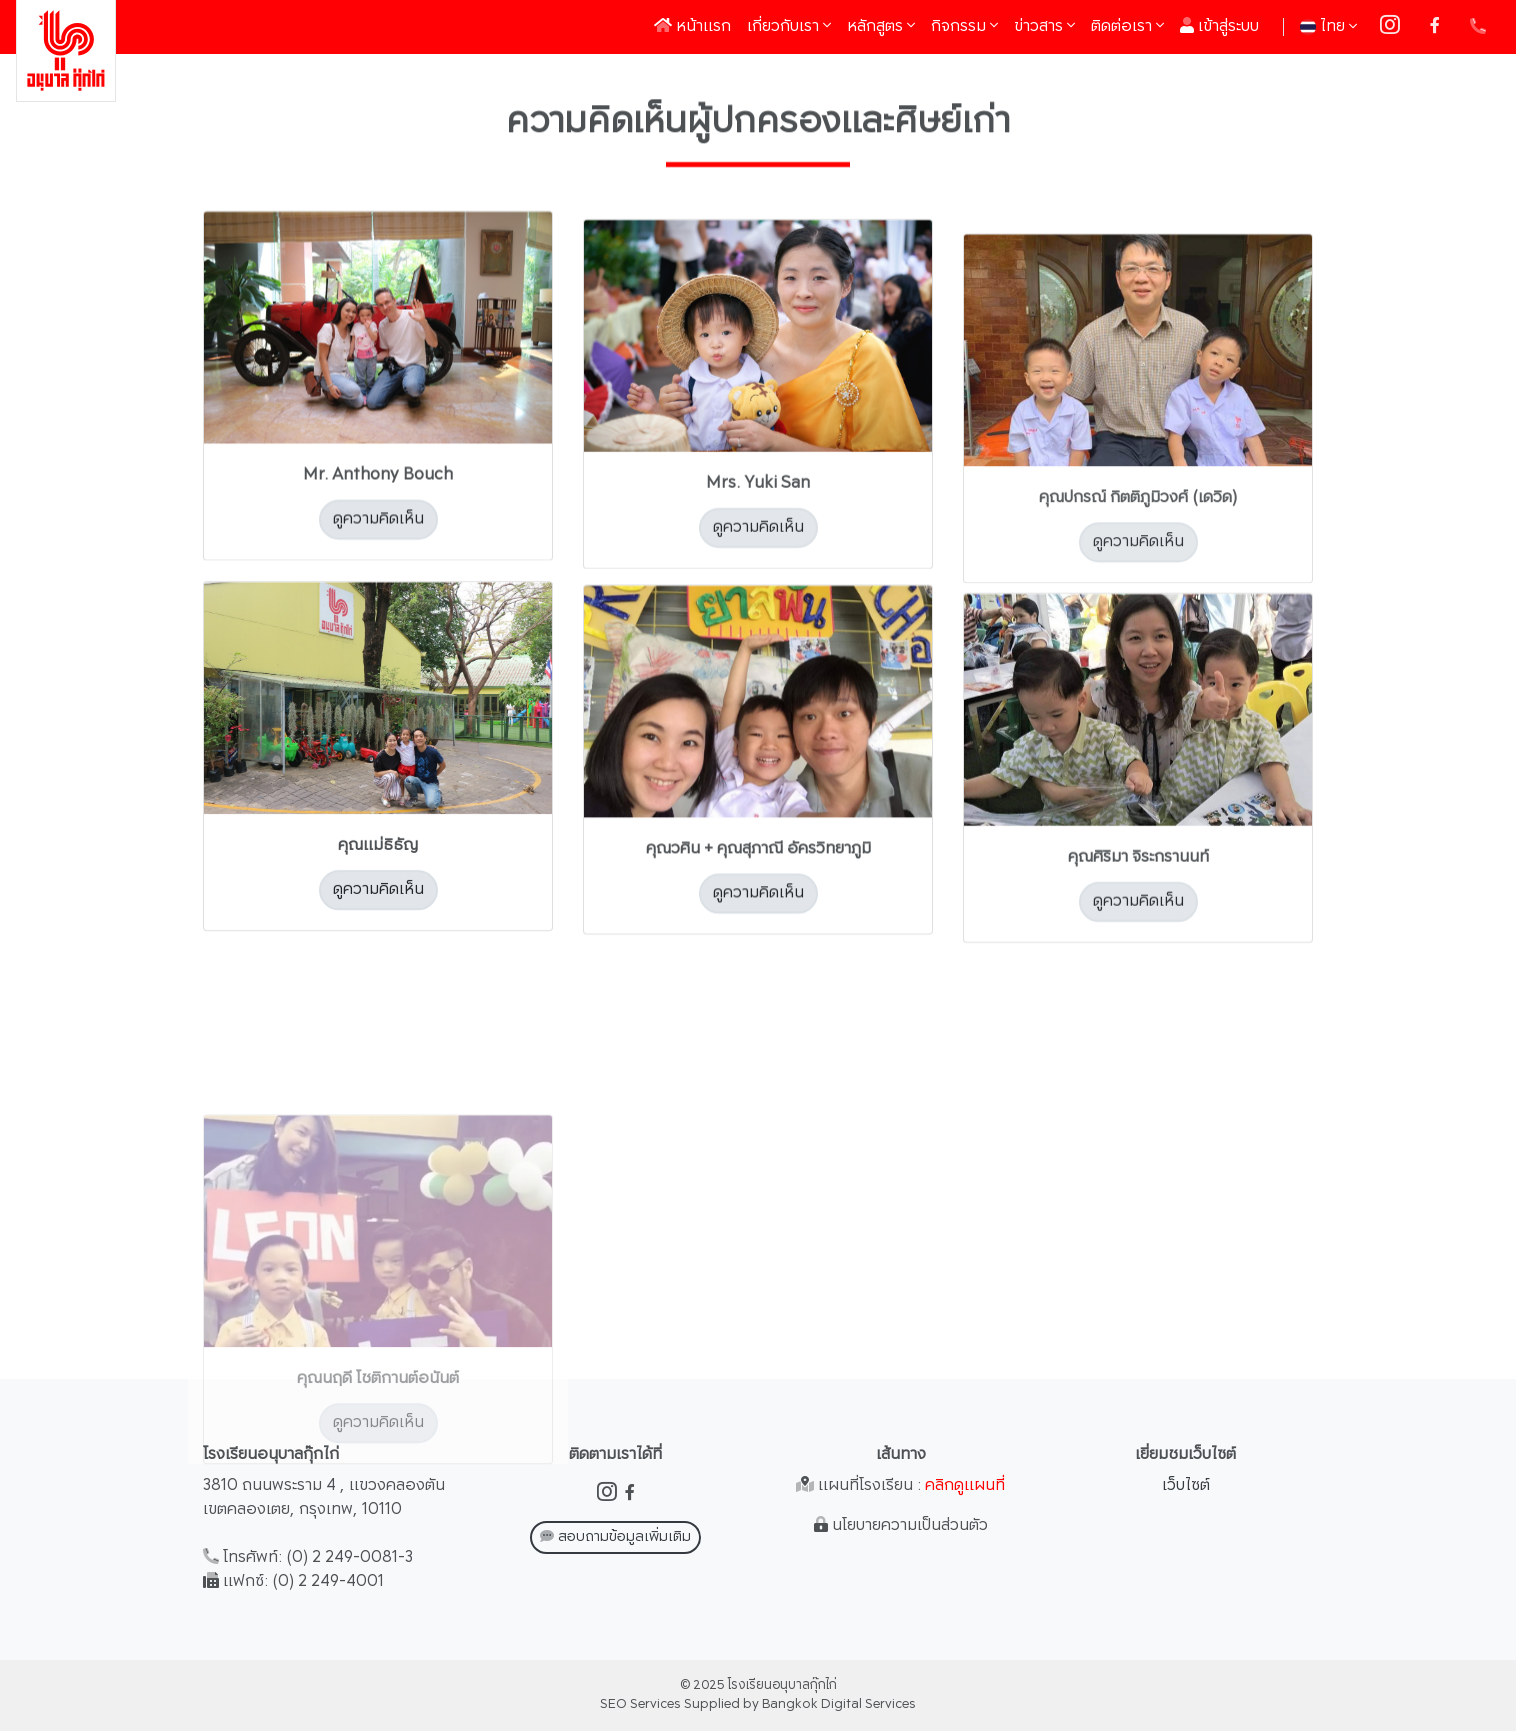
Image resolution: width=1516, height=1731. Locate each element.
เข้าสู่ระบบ (1219, 26)
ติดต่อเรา (1127, 26)
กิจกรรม (964, 26)
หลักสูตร (881, 26)
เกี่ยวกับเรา (789, 26)
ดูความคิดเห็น (378, 529)
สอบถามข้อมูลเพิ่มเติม (615, 1537)
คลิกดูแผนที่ (965, 1485)
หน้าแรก (696, 26)
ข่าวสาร (1044, 26)
